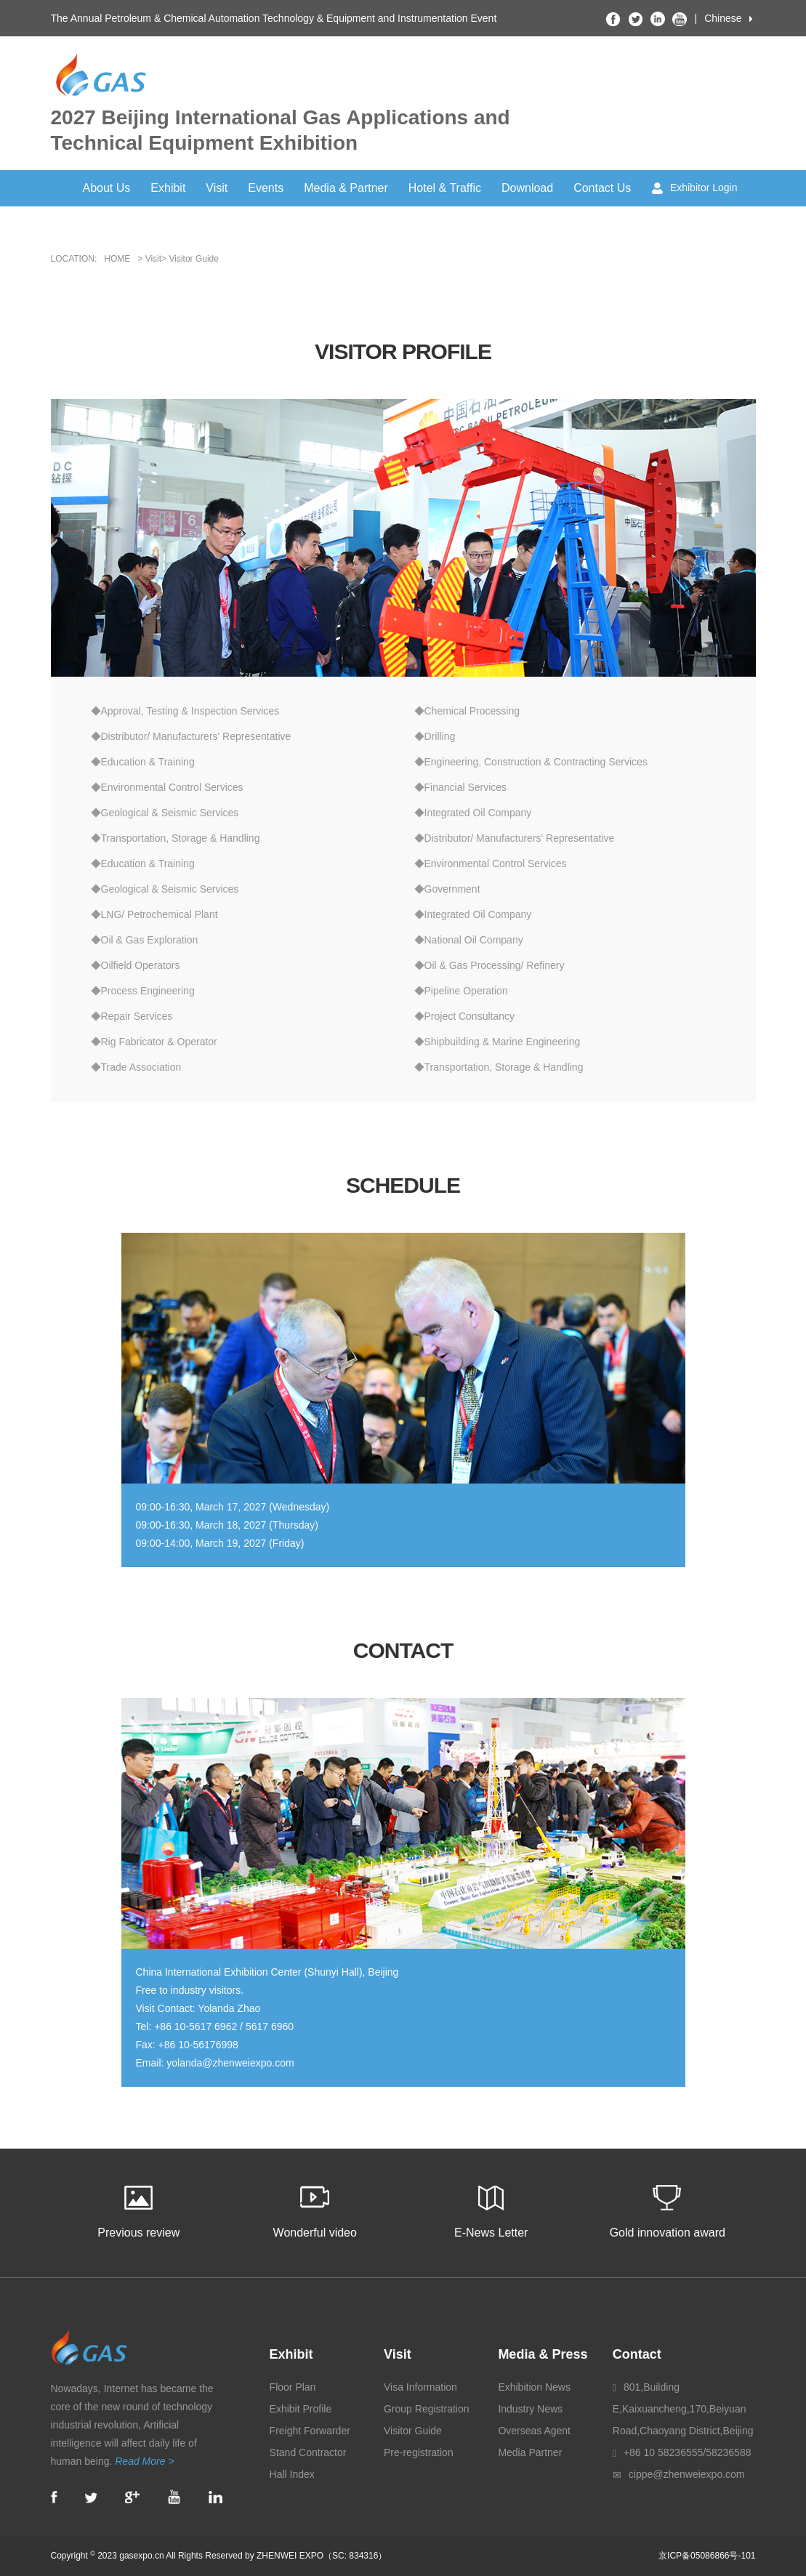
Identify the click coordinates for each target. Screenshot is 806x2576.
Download (527, 188)
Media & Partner (346, 188)
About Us (107, 188)
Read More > (144, 2461)
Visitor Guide (413, 2430)
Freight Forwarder (310, 2430)
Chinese (722, 18)
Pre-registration (419, 2452)
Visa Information (420, 2387)
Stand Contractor (308, 2452)
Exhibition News (534, 2387)
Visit (216, 188)
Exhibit (167, 188)
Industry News (530, 2409)
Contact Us (602, 188)
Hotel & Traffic (444, 188)
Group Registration (427, 2409)
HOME (117, 259)
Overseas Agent (534, 2430)
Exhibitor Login (695, 188)
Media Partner (530, 2452)
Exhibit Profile (301, 2409)
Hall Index (292, 2474)
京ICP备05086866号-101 (706, 2556)
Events (265, 188)
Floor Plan (293, 2387)
